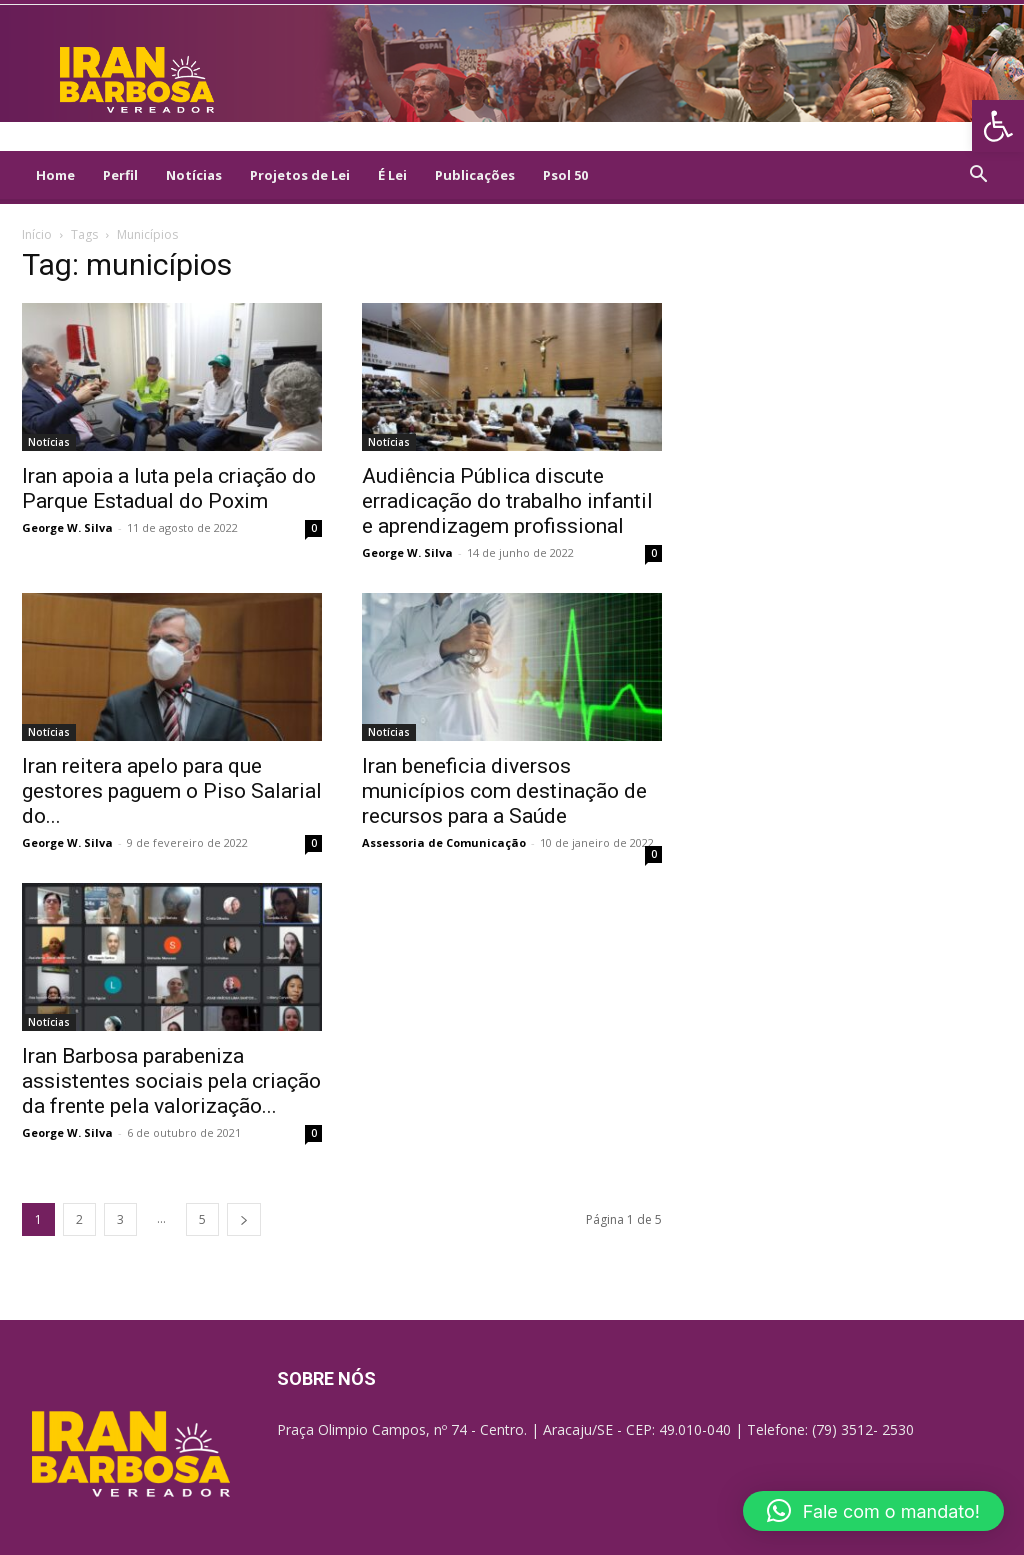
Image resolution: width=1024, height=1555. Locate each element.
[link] (998, 126)
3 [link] (120, 1219)
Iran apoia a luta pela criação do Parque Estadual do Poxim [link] (169, 488)
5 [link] (202, 1219)
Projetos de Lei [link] (300, 175)
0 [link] (314, 528)
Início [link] (37, 234)
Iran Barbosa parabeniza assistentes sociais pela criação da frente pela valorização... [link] (171, 1081)
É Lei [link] (392, 175)
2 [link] (79, 1219)
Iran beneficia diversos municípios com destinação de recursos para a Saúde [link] (504, 791)
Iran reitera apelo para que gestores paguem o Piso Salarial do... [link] (172, 791)
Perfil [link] (120, 175)
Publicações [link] (475, 175)
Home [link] (55, 175)
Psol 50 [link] (565, 175)
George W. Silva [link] (67, 527)
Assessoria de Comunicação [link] (444, 842)
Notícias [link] (194, 175)
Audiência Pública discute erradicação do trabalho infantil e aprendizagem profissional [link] (507, 501)
